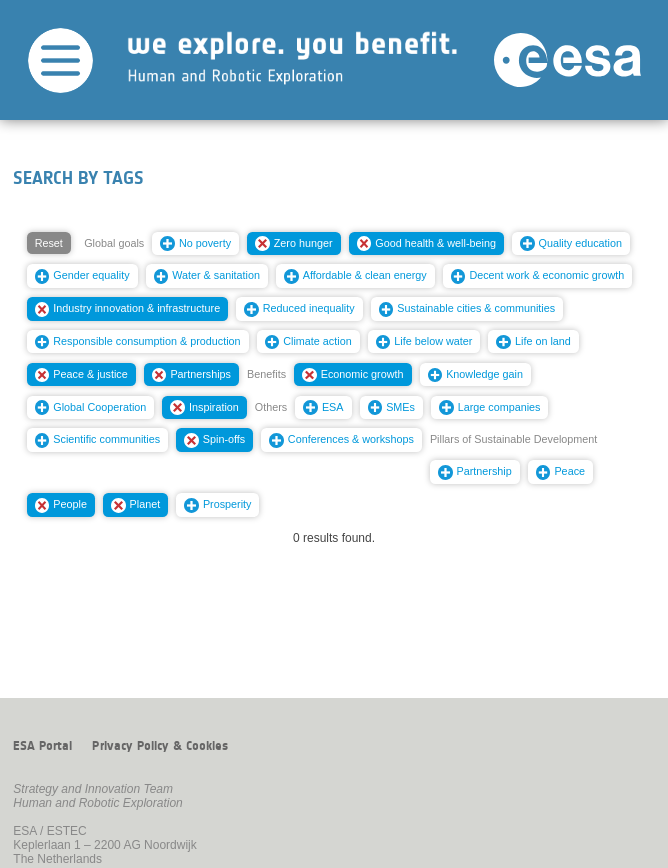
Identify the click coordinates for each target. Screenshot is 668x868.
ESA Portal (42, 746)
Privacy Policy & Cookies (160, 746)
